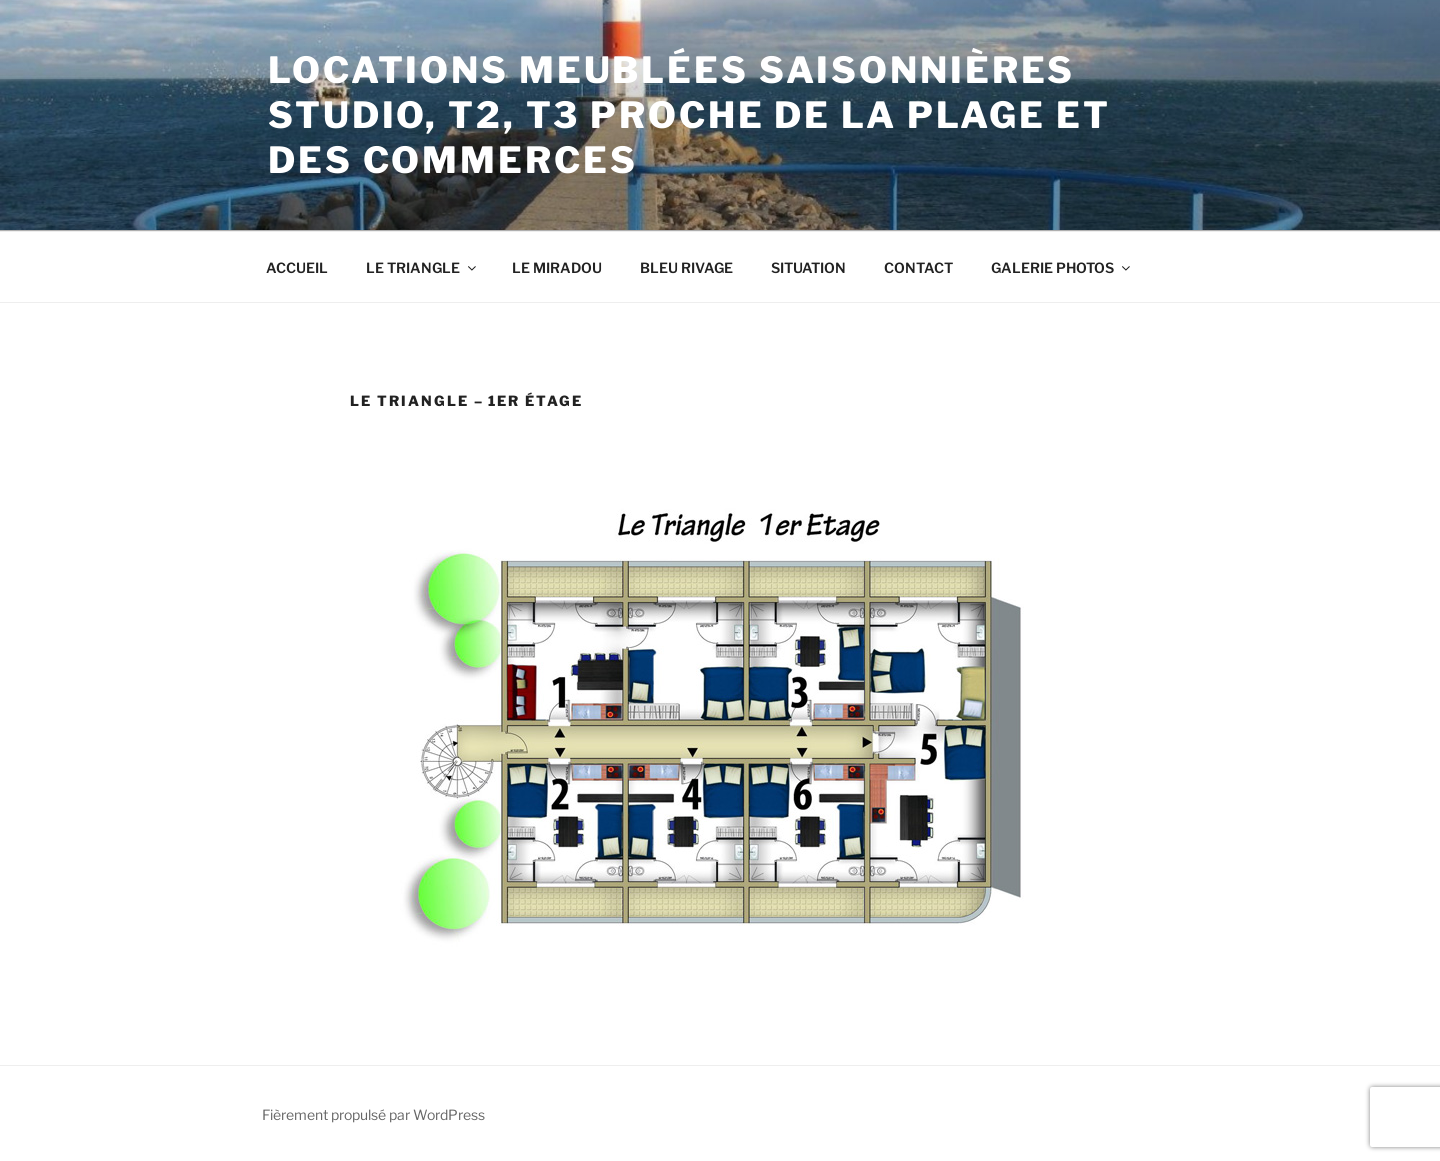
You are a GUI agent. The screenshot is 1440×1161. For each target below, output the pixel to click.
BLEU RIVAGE (686, 267)
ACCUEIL (297, 267)
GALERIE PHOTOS (1062, 267)
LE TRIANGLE (422, 267)
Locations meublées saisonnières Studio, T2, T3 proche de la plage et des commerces (689, 115)
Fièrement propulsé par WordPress (373, 1114)
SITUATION (808, 267)
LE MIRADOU (557, 267)
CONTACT (918, 267)
